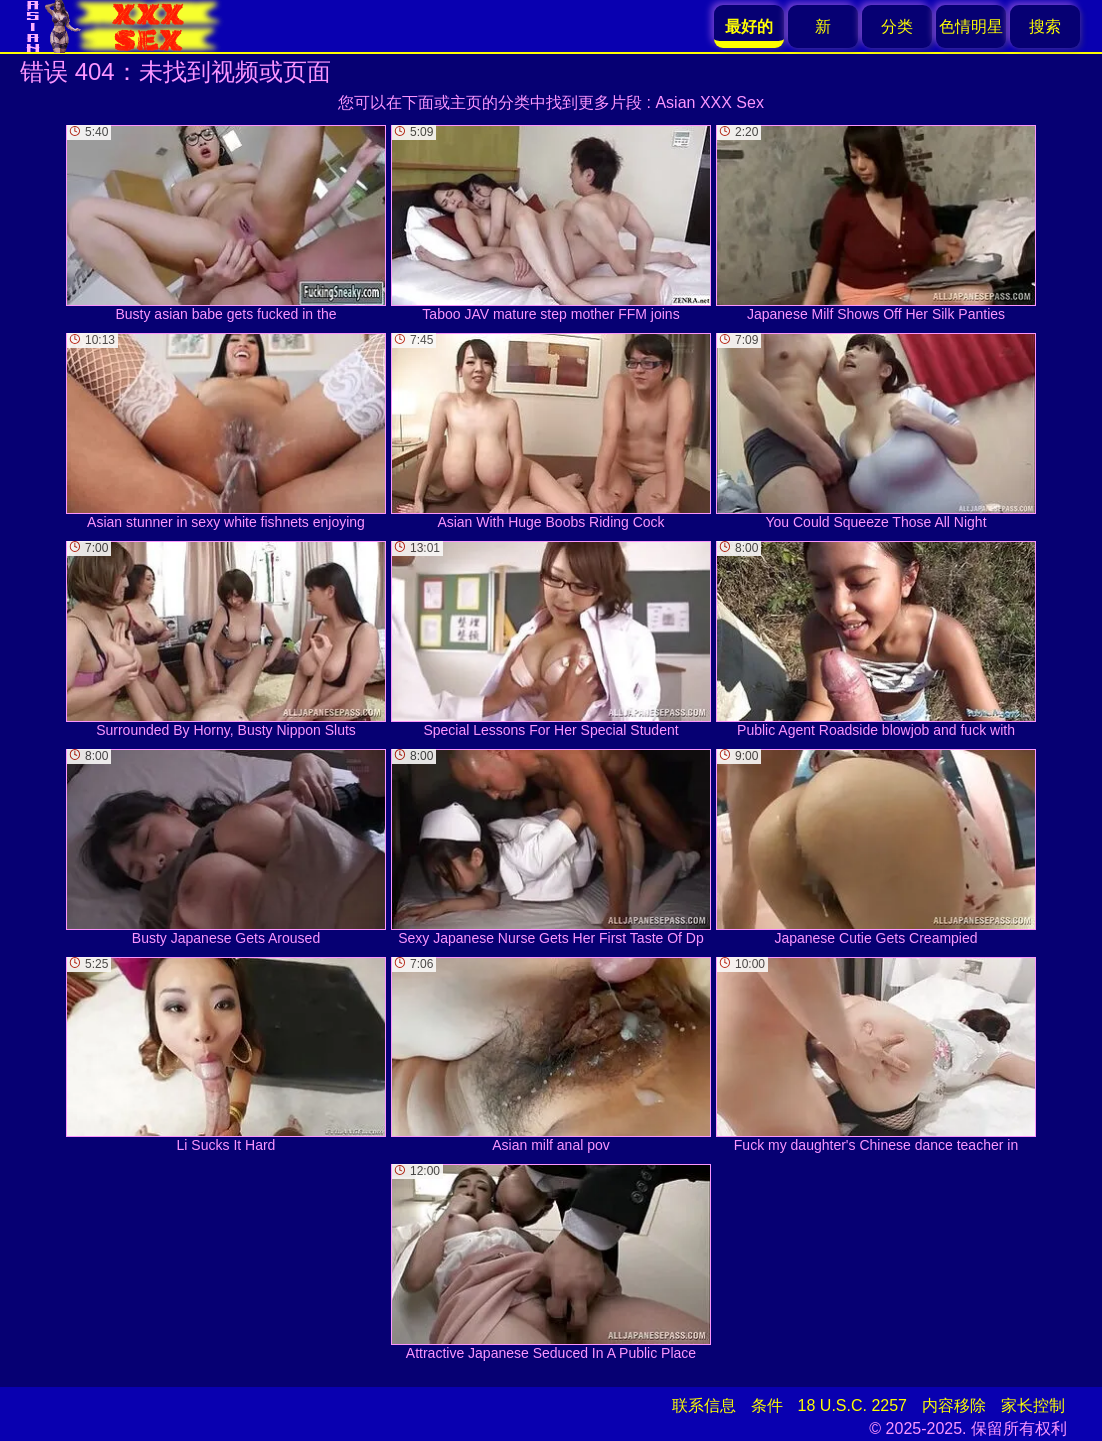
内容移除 (954, 1405)
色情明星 (971, 26)
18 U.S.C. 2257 (852, 1405)
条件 (767, 1405)
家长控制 (1033, 1405)
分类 (897, 26)
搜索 (1045, 26)
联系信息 (704, 1405)
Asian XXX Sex (709, 102)
